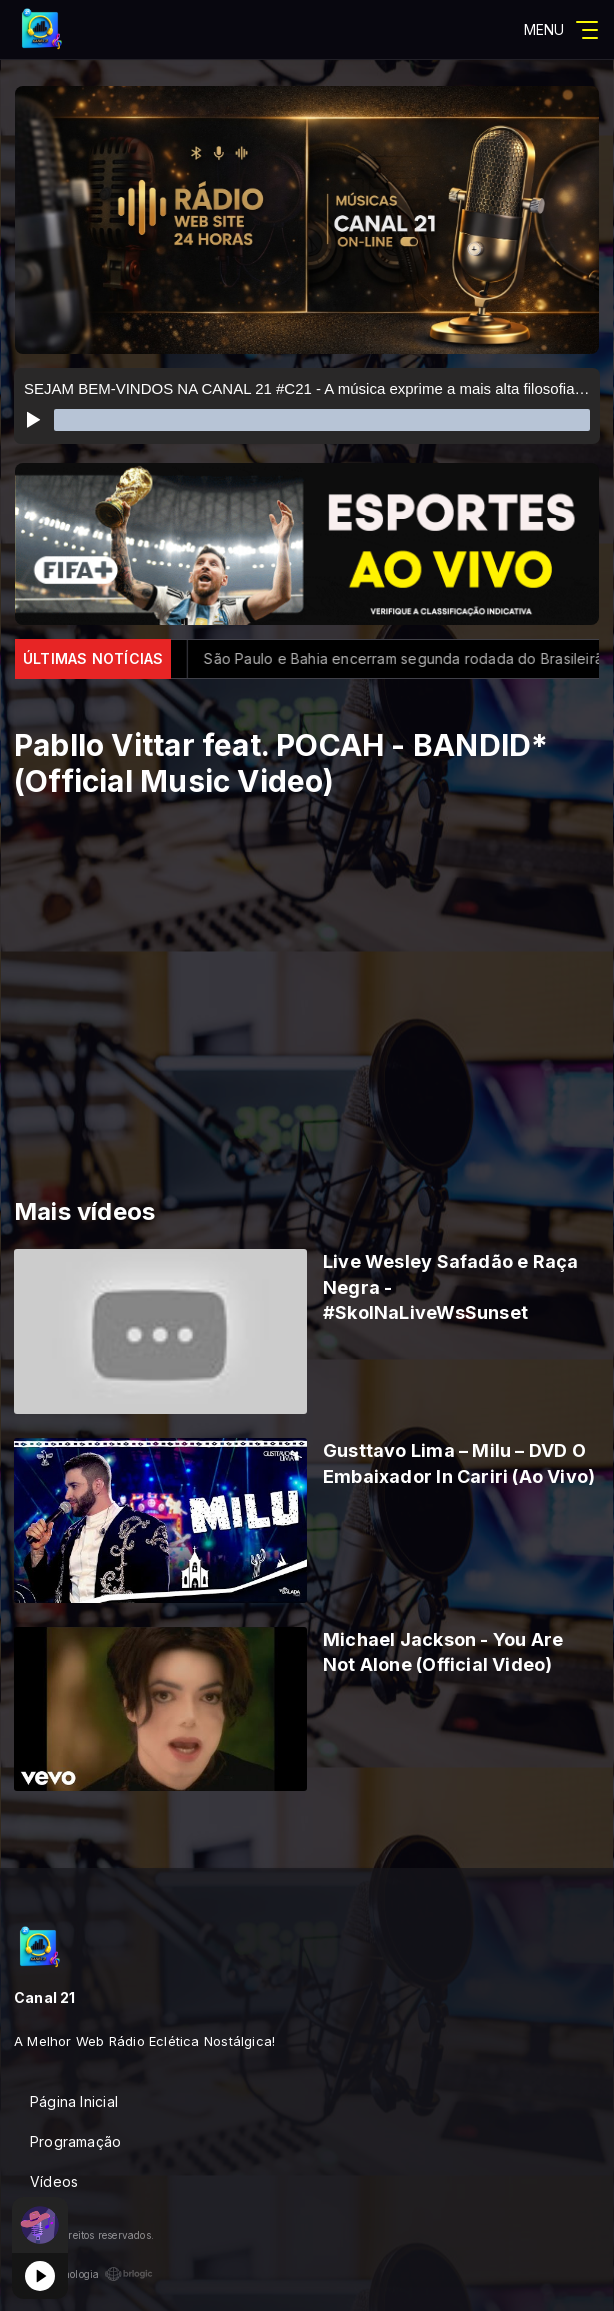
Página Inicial (74, 2101)
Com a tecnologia (83, 2274)
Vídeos (54, 2181)
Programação (75, 2141)
